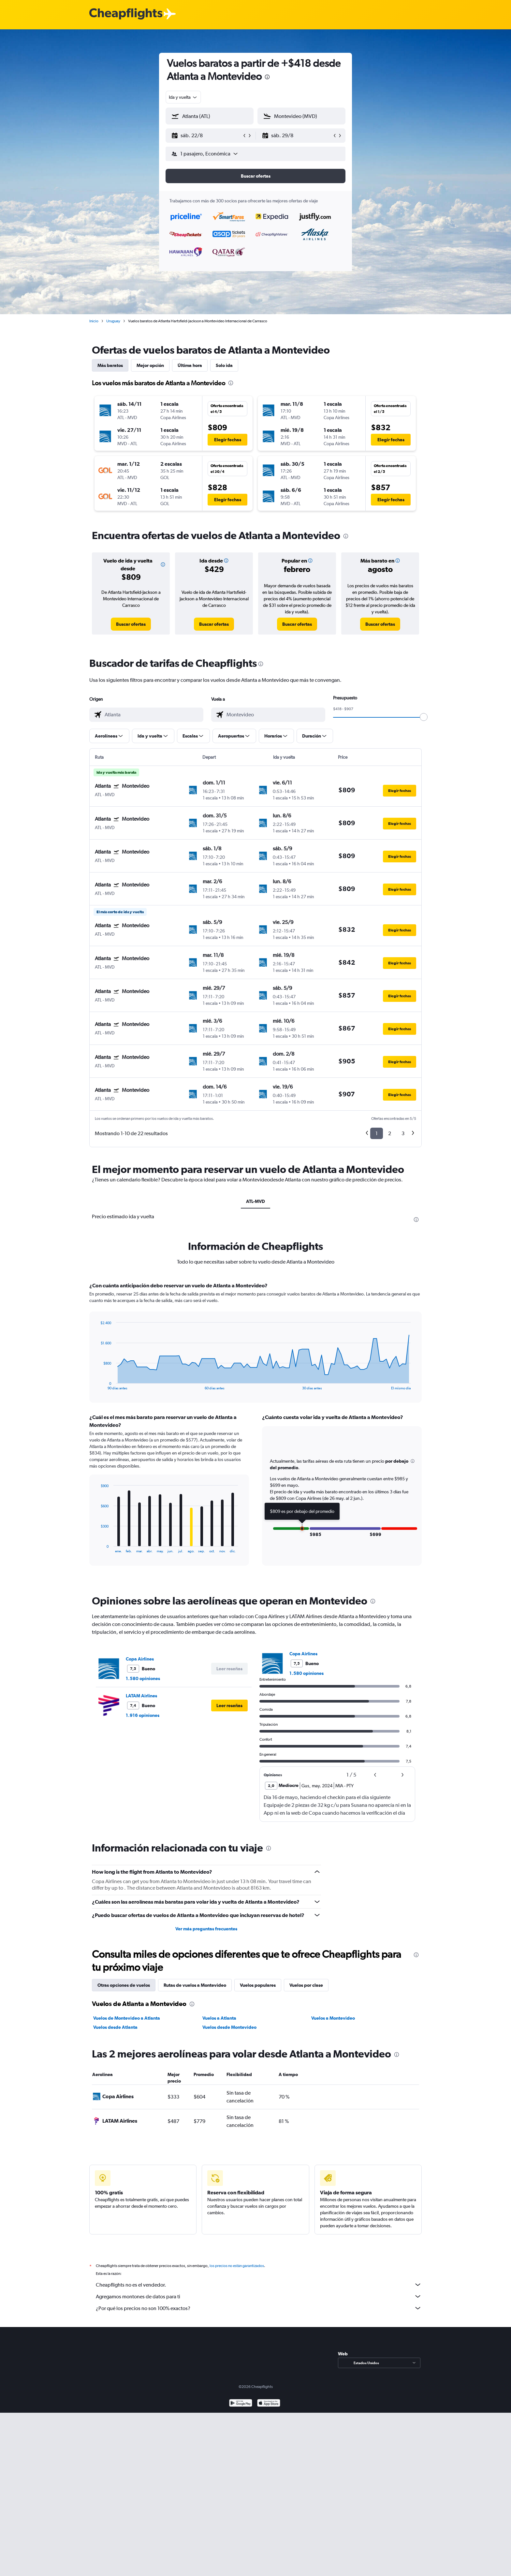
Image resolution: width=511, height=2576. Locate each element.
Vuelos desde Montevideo (229, 2027)
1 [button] (376, 1133)
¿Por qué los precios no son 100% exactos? (259, 2308)
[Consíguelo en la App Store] (269, 2403)
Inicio (93, 321)
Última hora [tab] (190, 365)
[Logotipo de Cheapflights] (125, 14)
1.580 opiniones (143, 1678)
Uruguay (113, 321)
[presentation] (267, 77)
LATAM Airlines (141, 1695)
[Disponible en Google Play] (240, 2403)
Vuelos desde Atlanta (115, 2027)
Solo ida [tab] (224, 365)
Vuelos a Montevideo (333, 2018)
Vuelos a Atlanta (219, 2018)
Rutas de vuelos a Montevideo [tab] (195, 1985)
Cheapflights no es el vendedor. (259, 2285)
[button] (206, 135)
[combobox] (183, 97)
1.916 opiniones (142, 1715)
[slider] (424, 717)
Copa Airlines (140, 1658)
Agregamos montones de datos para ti (259, 2296)
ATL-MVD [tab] (255, 1201)
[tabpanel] (255, 1430)
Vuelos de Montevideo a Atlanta (126, 2018)
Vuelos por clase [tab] (306, 1985)
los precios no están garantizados (237, 2265)
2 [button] (389, 1133)
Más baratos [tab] (110, 365)
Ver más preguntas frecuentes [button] (206, 1928)
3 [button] (403, 1133)
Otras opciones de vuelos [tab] (123, 1985)
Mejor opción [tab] (150, 365)
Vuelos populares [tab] (258, 1985)
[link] (131, 624)
